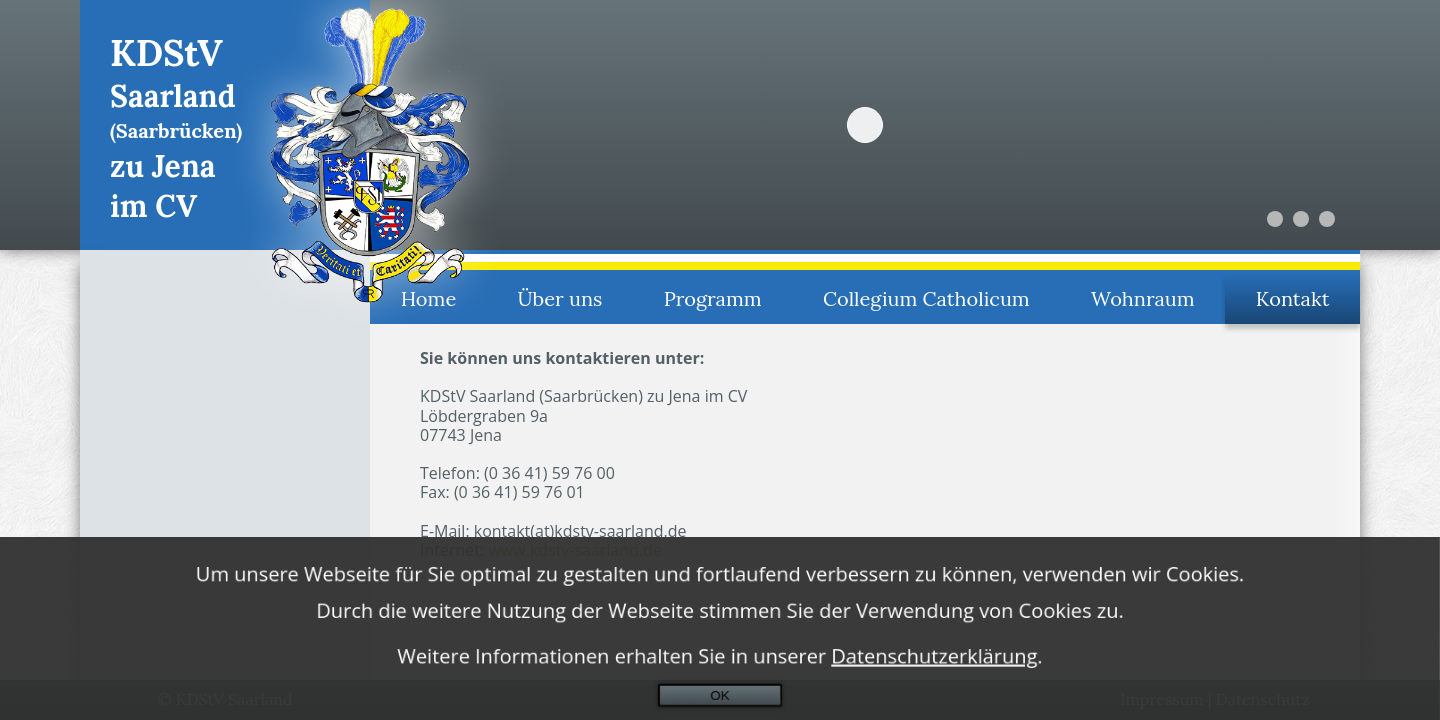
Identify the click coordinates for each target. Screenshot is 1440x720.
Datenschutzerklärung (934, 660)
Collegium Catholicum (926, 298)
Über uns (560, 298)
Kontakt (1293, 298)
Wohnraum (1142, 298)
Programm (713, 298)
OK (719, 699)
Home (429, 298)
